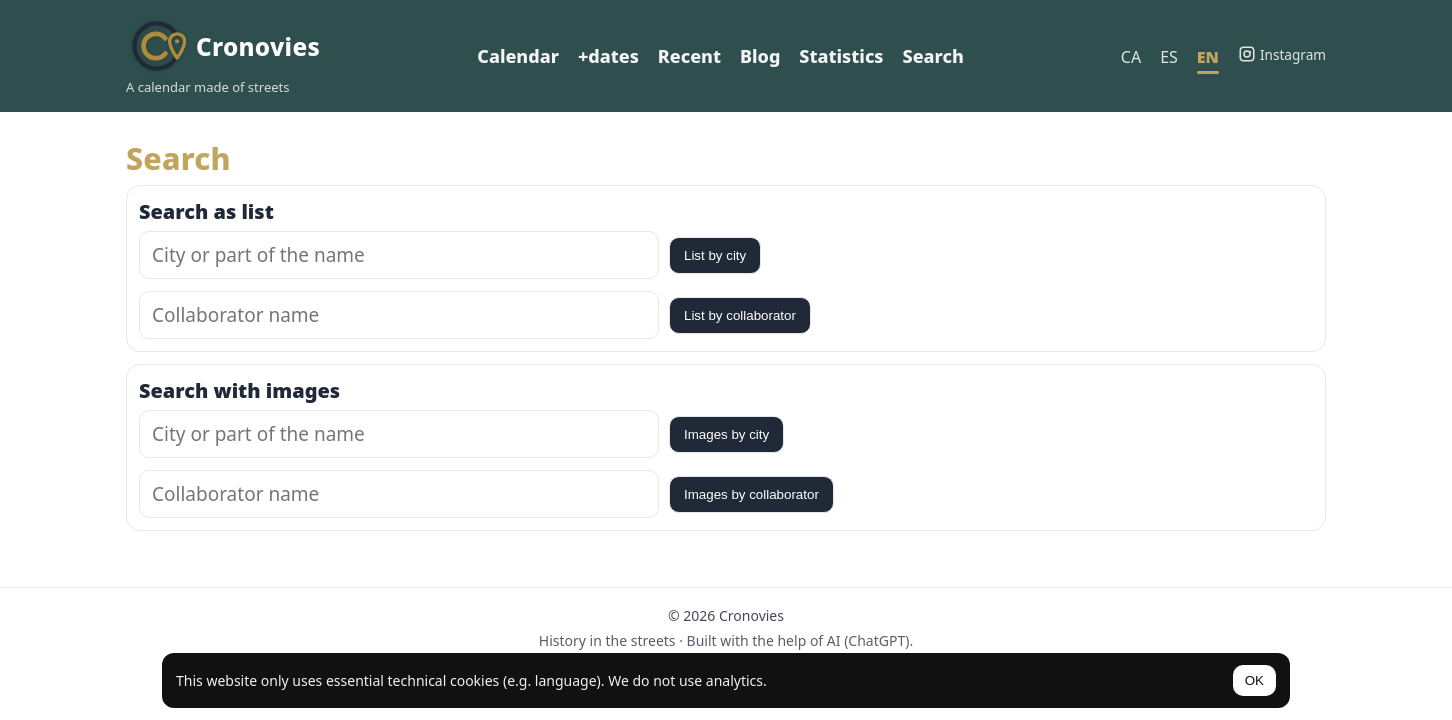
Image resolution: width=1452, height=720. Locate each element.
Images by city (726, 434)
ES (1169, 57)
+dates (608, 56)
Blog (760, 56)
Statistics (841, 56)
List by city (715, 255)
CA (1131, 57)
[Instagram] (1282, 54)
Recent (689, 56)
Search (933, 56)
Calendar (518, 56)
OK (1254, 680)
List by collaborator (740, 315)
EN (1208, 57)
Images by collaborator (751, 494)
